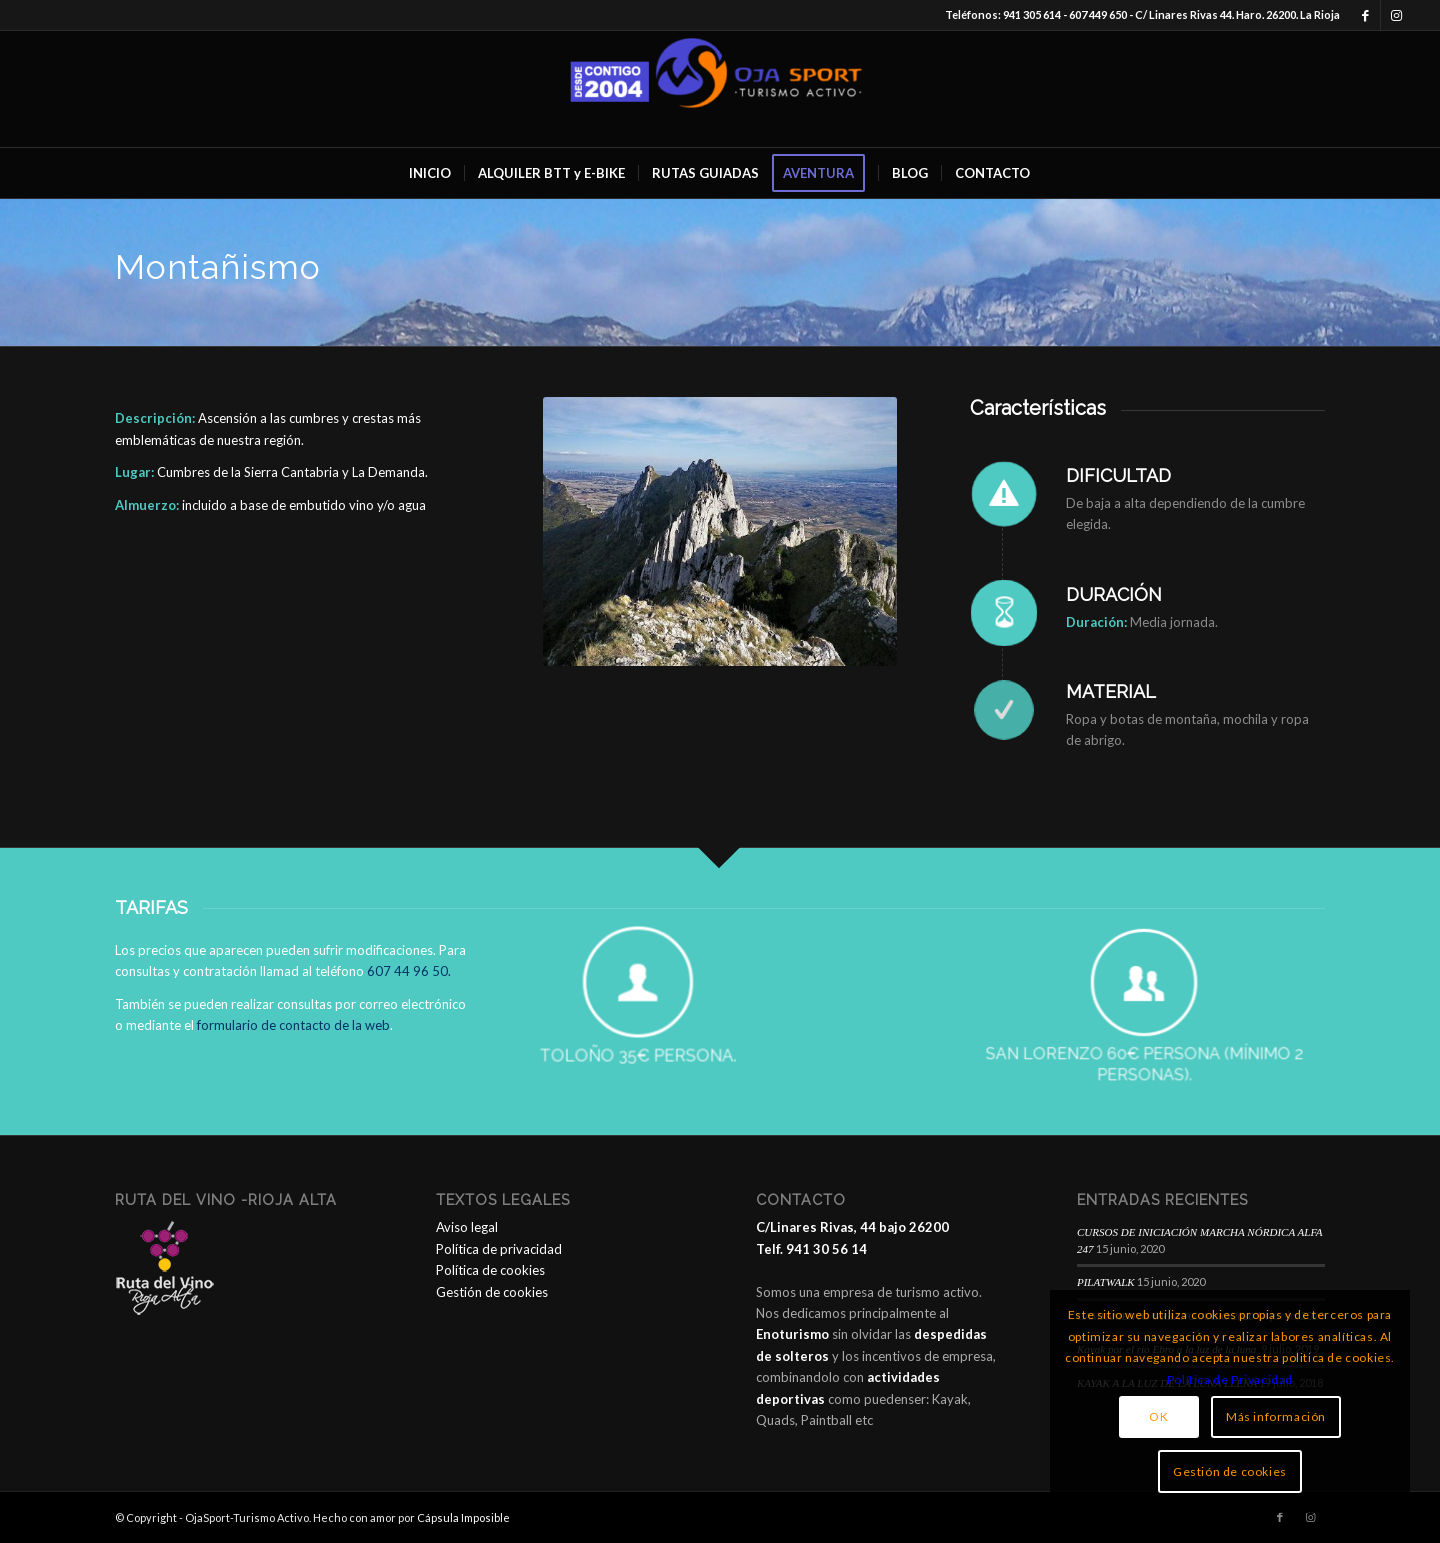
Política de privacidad (499, 1249)
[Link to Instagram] (1396, 15)
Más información (1276, 1416)
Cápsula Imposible (463, 1517)
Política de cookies (490, 1270)
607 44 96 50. (409, 971)
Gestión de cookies (492, 1292)
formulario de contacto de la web (293, 1025)
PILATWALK (1106, 1282)
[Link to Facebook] (1365, 15)
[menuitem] (430, 173)
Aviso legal (467, 1227)
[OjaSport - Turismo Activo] (720, 89)
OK (1158, 1416)
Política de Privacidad (1230, 1379)
